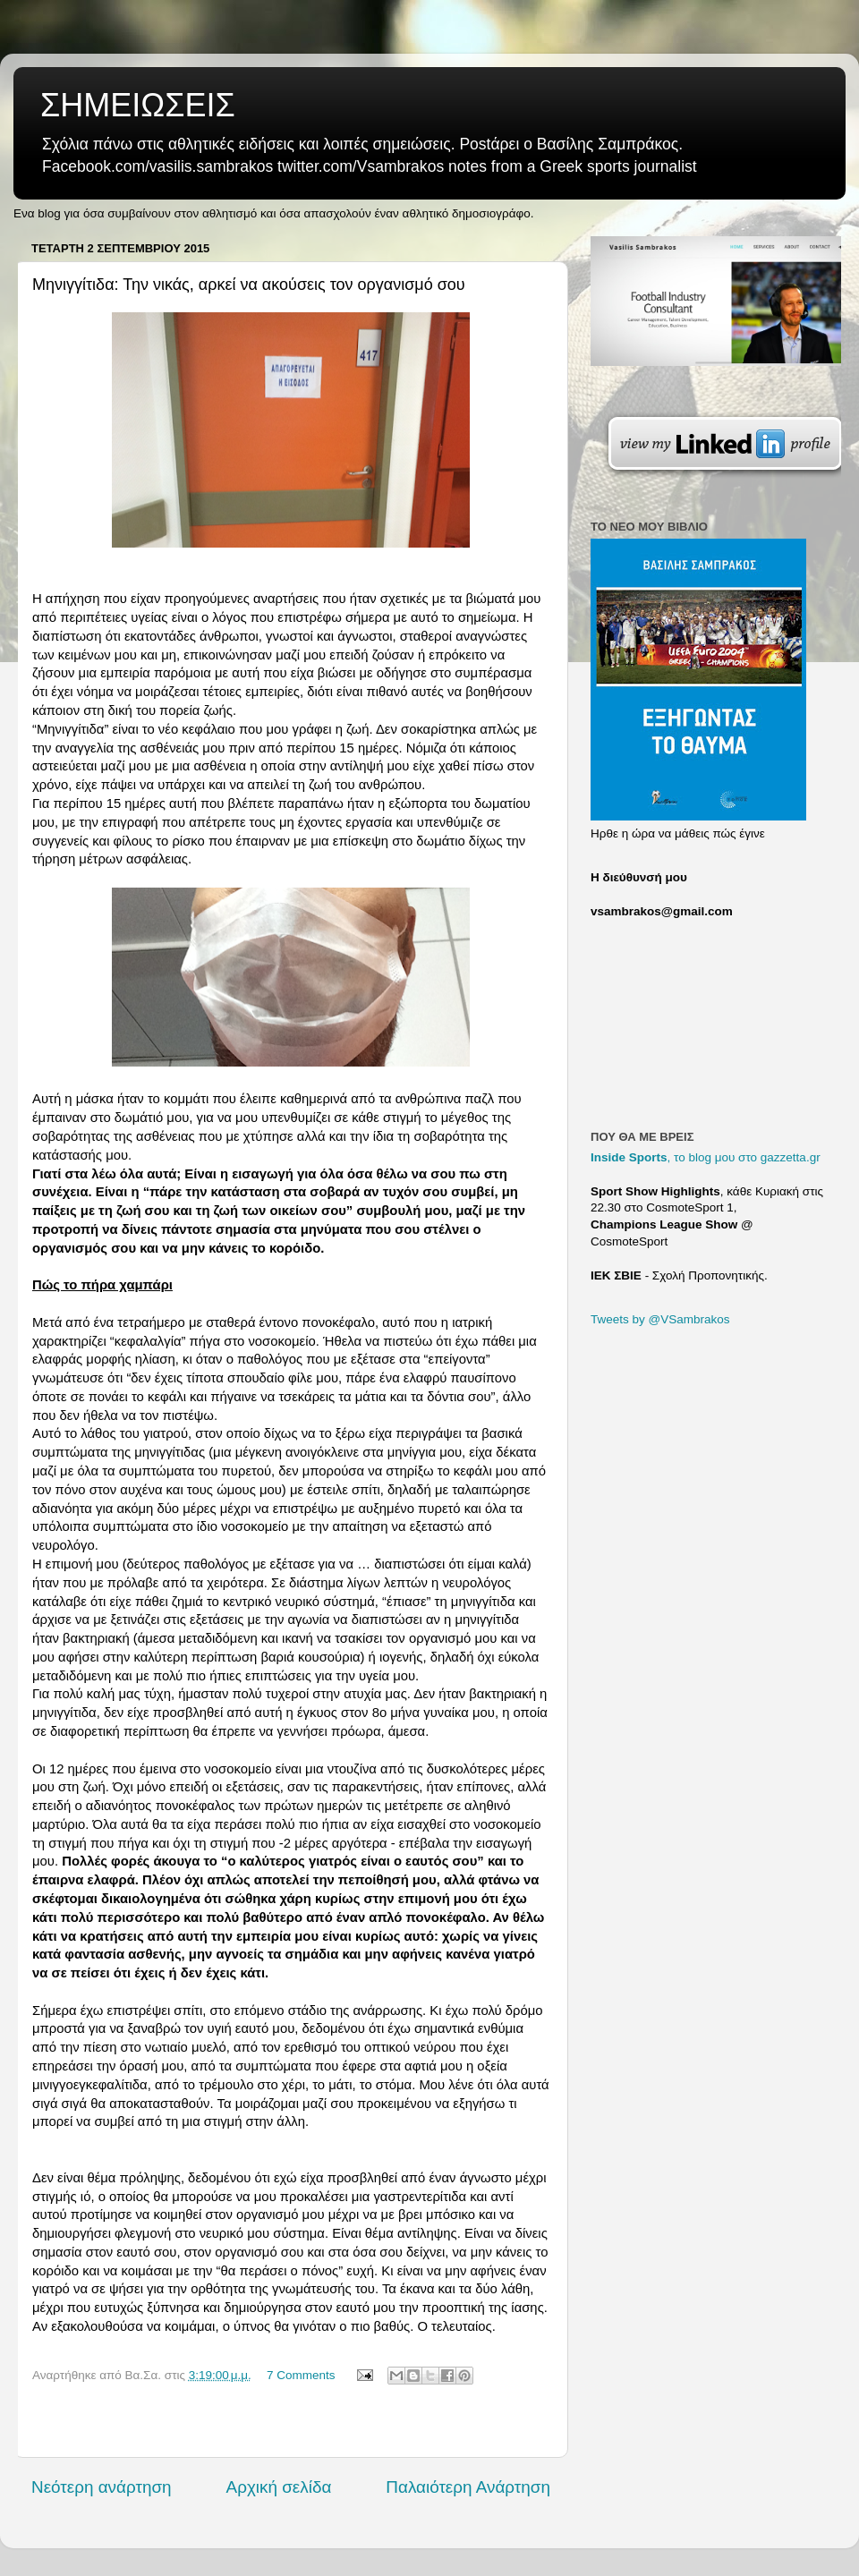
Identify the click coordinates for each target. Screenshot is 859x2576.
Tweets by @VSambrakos (660, 1319)
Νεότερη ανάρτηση (101, 2487)
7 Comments (301, 2375)
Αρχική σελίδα (279, 2487)
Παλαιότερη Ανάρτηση (468, 2487)
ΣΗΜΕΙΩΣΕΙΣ (137, 105)
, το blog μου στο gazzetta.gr (706, 1157)
